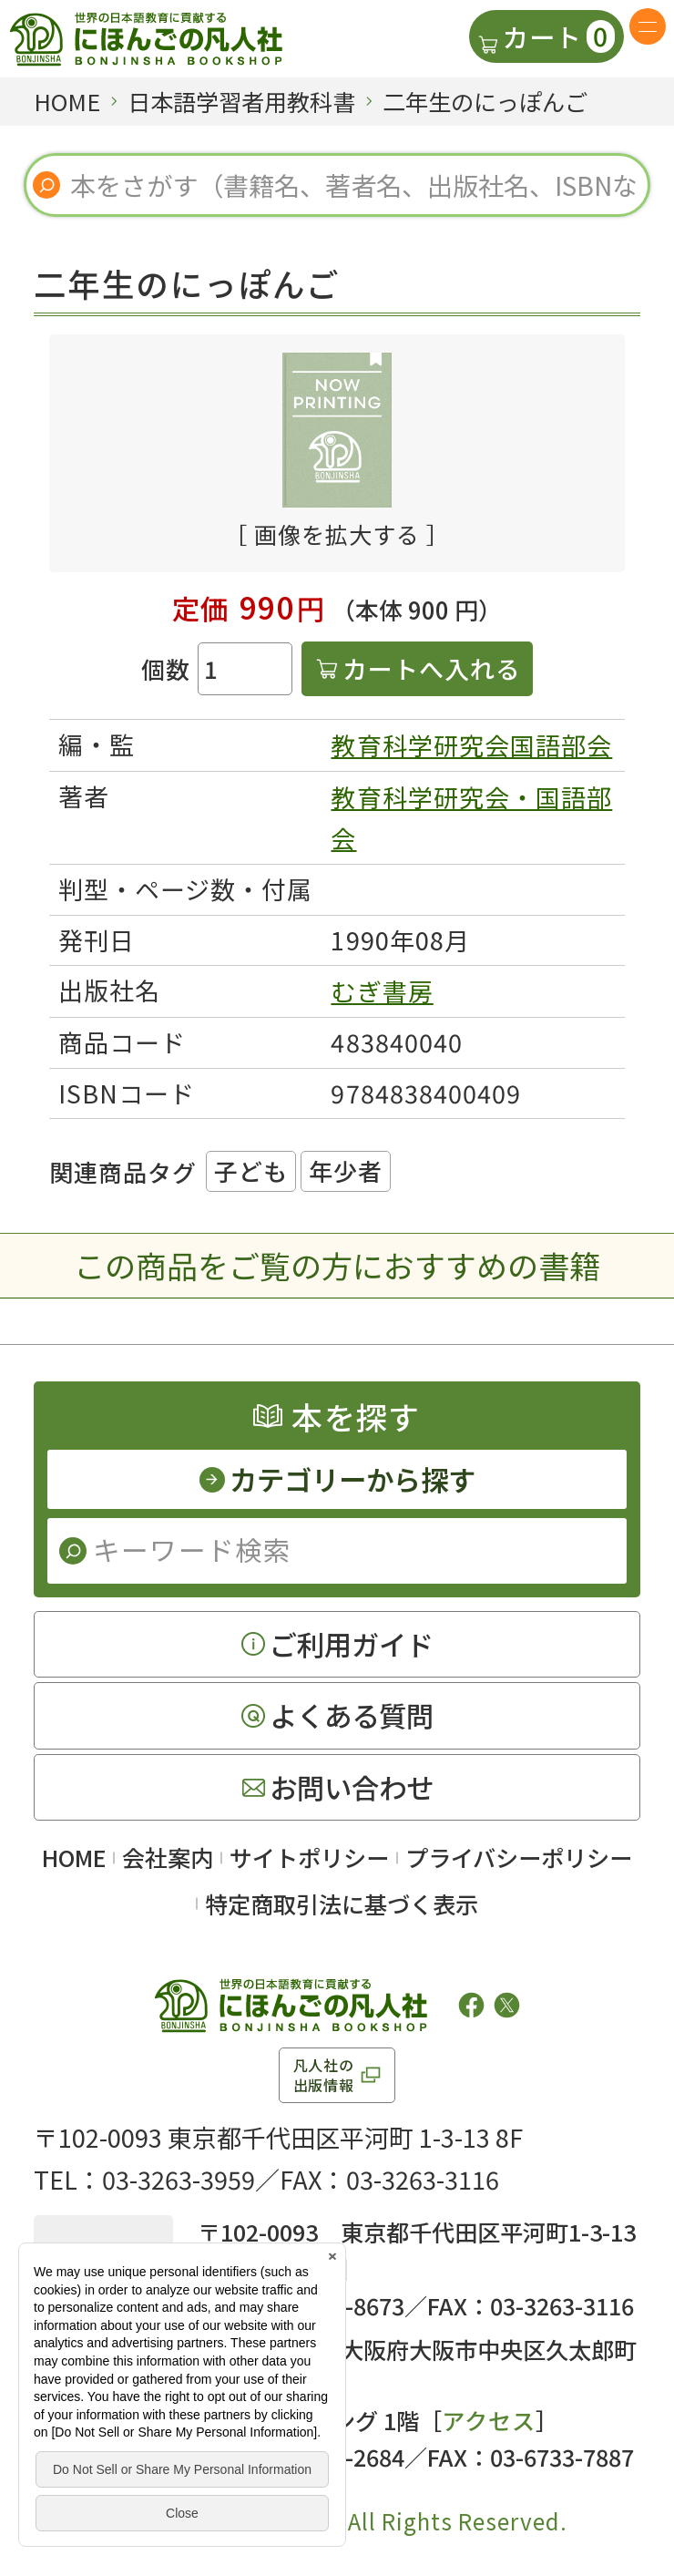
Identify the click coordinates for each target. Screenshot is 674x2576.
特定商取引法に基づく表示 (341, 1903)
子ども (251, 1170)
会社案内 (167, 1857)
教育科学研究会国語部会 (471, 745)
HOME (74, 1857)
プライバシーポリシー (518, 1857)
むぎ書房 (382, 991)
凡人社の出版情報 (323, 2075)
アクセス (489, 2420)
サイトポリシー (309, 1857)
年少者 (346, 1170)
